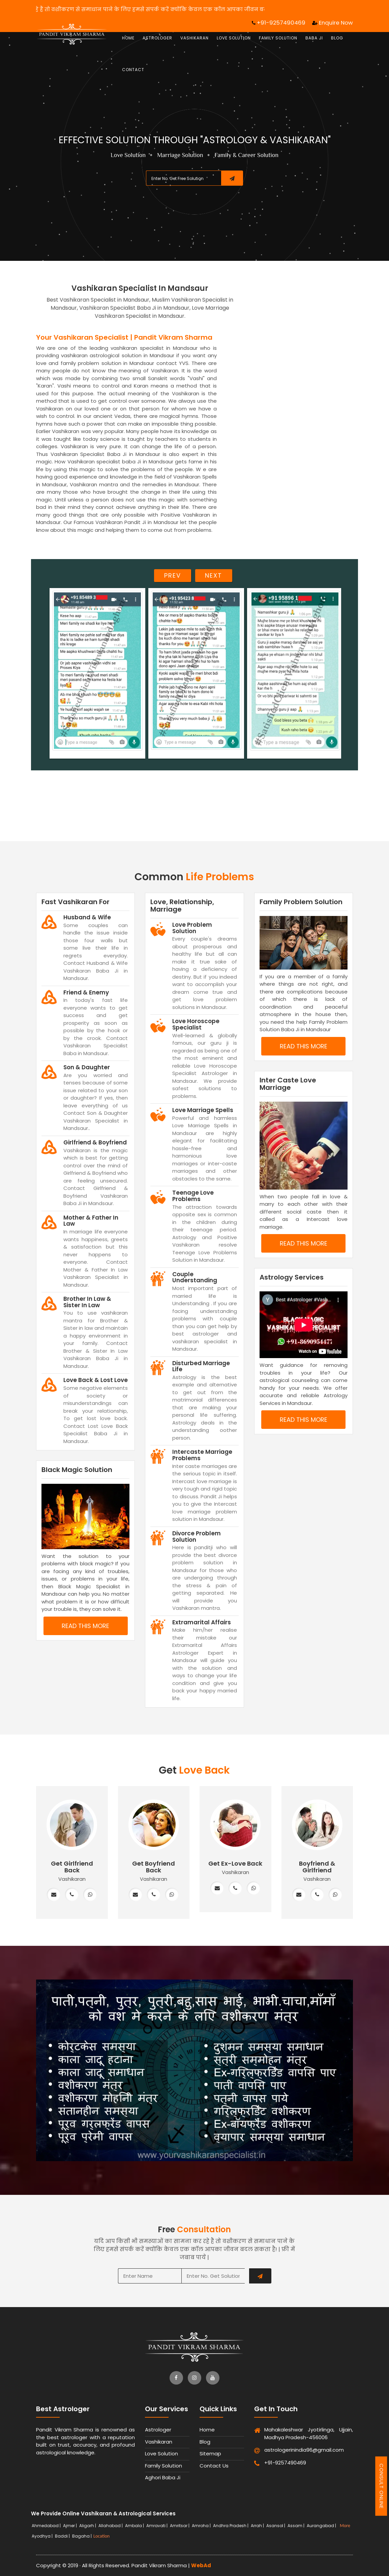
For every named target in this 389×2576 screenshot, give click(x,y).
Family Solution (278, 38)
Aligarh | (88, 2525)
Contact (133, 69)
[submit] (232, 178)
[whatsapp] (90, 1894)
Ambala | (135, 2525)
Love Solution (234, 38)
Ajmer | (70, 2525)
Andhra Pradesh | (231, 2525)
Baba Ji (314, 38)
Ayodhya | (43, 2536)
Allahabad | (111, 2525)
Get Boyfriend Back (153, 1866)
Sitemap (210, 2453)
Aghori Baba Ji (162, 2477)
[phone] (72, 1894)
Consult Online (381, 2486)
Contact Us (214, 2465)
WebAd (201, 2565)
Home (128, 38)
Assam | (296, 2525)
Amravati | (157, 2525)
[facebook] (176, 2378)
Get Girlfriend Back (72, 1866)
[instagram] (194, 2378)
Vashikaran (194, 38)
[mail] (53, 1894)
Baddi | (63, 2536)
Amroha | (202, 2525)
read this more (85, 1626)
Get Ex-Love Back (235, 1863)
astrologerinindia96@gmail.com (288, 2449)
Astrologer (157, 38)
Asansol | (276, 2525)
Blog (337, 38)
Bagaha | (82, 2536)
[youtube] (212, 2378)
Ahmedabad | (47, 2525)
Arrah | (258, 2525)
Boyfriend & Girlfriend (317, 1866)
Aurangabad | (322, 2525)
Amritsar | (180, 2525)
